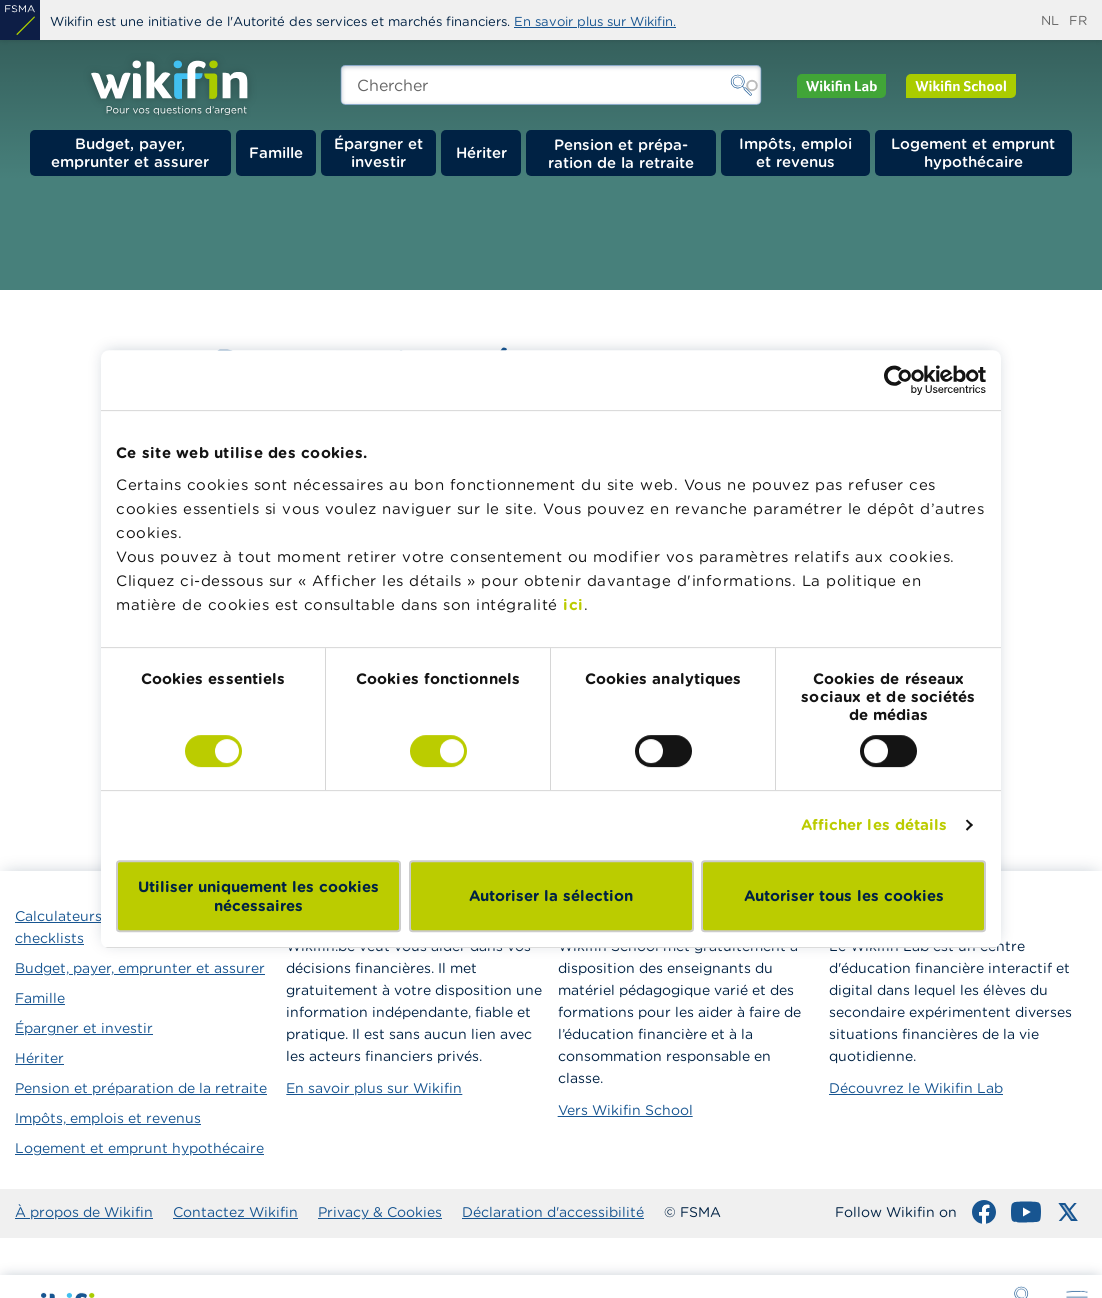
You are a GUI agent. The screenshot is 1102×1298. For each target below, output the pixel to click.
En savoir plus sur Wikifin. (595, 21)
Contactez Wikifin (235, 1212)
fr (1078, 20)
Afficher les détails (874, 824)
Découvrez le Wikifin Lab (916, 1088)
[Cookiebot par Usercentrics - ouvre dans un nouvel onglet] (898, 380)
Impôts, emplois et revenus (108, 1118)
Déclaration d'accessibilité (553, 1212)
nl (1050, 20)
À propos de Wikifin (84, 1212)
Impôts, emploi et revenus (795, 152)
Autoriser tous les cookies (844, 895)
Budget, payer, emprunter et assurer (130, 152)
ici (573, 604)
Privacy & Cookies (380, 1212)
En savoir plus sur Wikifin (374, 1088)
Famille (276, 152)
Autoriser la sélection (551, 895)
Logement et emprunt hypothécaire (973, 152)
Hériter (481, 152)
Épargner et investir (378, 152)
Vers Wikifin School (625, 1110)
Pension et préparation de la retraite (621, 153)
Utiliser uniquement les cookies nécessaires (258, 896)
